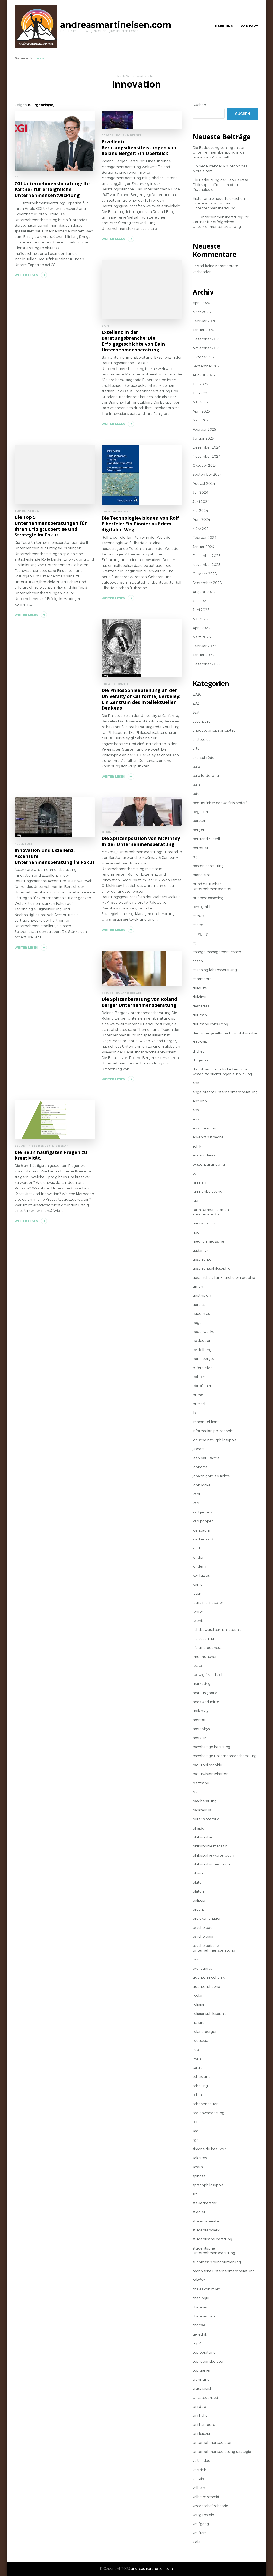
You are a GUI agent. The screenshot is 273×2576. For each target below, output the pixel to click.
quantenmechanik (209, 1977)
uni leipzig (201, 2434)
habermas (201, 1314)
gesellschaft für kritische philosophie (224, 1278)
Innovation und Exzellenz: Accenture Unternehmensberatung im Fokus (55, 856)
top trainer (202, 2370)
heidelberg (202, 1350)
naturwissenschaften (210, 1774)
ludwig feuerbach (208, 1675)
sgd (196, 2140)
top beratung (27, 511)
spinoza (199, 2176)
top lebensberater (208, 2361)
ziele (196, 2542)
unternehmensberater (212, 2443)
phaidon (200, 1828)
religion (199, 2004)
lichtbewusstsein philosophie (217, 1630)
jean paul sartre (206, 1458)
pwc (196, 1959)
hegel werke (203, 1332)
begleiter (200, 812)
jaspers (198, 1449)
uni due (199, 2407)
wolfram (200, 2533)
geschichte (202, 1259)
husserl (199, 1404)
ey (195, 1173)
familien (199, 1182)
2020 (197, 694)
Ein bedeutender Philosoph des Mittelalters (220, 168)
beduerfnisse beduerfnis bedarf (42, 1146)
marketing (202, 1684)
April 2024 (201, 520)
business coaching (208, 898)
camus (198, 916)
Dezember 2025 (206, 339)
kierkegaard (203, 1539)
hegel (198, 1323)
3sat (196, 713)
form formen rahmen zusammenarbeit (211, 1212)
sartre (198, 2068)
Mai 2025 (200, 402)
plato (197, 1882)
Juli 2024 (200, 492)
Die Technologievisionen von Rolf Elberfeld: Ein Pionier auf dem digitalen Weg (140, 524)
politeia (199, 1901)
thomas (199, 2325)
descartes (201, 1006)
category (200, 934)
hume (198, 1395)
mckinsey (109, 832)
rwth (197, 2059)
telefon (199, 2280)
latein (197, 1593)
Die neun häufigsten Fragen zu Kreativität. (51, 1155)
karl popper (203, 1521)
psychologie (203, 1937)
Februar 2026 (204, 321)
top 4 (197, 2343)
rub (196, 2050)
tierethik (200, 2334)
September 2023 (207, 583)
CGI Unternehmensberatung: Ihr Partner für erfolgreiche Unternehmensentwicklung (52, 189)
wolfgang (201, 2524)
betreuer (200, 848)
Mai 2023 (200, 619)
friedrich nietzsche (208, 1241)
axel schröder (204, 758)
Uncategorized (115, 511)
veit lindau (202, 2461)
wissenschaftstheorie (210, 2506)
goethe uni (202, 1295)
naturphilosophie (207, 1765)
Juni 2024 (201, 502)
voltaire (199, 2479)
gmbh (198, 1286)
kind (196, 1548)
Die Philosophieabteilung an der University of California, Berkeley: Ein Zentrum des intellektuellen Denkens (141, 699)
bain (105, 326)
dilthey (199, 1051)
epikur (198, 1119)
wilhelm (199, 2488)
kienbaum (201, 1530)
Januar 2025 (203, 438)
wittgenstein (203, 2515)
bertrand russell (206, 839)
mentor (199, 1720)
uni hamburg (204, 2425)
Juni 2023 (201, 610)
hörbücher (202, 1386)
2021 (196, 703)
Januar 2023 (203, 655)
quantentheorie (206, 1987)
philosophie (202, 1837)
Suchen (199, 105)
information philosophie (213, 1431)
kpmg (198, 1584)
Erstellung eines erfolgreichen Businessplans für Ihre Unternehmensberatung (219, 203)
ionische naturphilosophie (215, 1440)
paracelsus (202, 1810)
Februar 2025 (204, 429)
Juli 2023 (200, 601)
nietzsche (201, 1783)
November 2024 (207, 457)
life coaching (203, 1639)
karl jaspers (202, 1512)
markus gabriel (205, 1693)
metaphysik (202, 1729)
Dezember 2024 (207, 447)
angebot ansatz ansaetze (214, 730)
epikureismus (204, 1128)
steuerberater (205, 2203)
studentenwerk (206, 2230)
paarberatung (205, 1801)
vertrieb (199, 2470)
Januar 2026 (203, 330)
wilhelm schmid (206, 2497)
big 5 (197, 857)
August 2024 (204, 484)
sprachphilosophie (208, 2185)
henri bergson (205, 1359)
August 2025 (204, 375)
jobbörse (200, 1467)
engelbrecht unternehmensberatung (225, 1092)
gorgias (199, 1305)
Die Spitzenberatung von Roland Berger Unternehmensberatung (139, 1002)
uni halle (200, 2415)
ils (194, 1413)
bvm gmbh (202, 907)
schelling (200, 2086)
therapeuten (204, 2316)
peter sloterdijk (206, 1819)
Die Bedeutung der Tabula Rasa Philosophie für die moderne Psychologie (220, 185)
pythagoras (202, 1968)
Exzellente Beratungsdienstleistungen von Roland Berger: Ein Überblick (139, 147)
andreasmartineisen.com (115, 25)
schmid (199, 2095)
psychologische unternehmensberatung (214, 1948)
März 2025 (202, 420)
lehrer (198, 1611)
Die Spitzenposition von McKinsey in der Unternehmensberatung (141, 841)
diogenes (200, 1060)
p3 (195, 1792)
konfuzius (201, 1576)
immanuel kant (206, 1422)
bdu (196, 794)
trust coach (202, 2388)
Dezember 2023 (207, 556)
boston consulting (208, 866)
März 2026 (202, 312)
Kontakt (249, 26)
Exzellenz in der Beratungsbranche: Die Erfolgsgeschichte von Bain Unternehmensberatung (133, 341)
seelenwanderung (208, 2113)
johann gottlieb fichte (211, 1476)
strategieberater (206, 2221)
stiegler (199, 2212)
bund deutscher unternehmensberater (212, 886)
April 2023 (201, 628)
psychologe (202, 1928)
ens (196, 1110)
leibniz (198, 1621)
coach (198, 961)
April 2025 (201, 411)
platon (198, 1891)
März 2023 (202, 637)
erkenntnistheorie (208, 1137)
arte (196, 748)
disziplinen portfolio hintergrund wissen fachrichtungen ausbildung (222, 1071)
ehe (196, 1083)
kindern (199, 1566)
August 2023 (204, 592)
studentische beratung (212, 2239)
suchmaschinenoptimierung (217, 2262)
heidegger (202, 1341)
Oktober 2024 (205, 465)
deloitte (199, 997)
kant (196, 1494)
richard (199, 2023)
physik (198, 1873)
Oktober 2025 (205, 357)
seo (195, 2131)
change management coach (217, 952)
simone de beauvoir (209, 2149)
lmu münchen (205, 1657)
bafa (196, 767)
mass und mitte (206, 1702)
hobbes (199, 1377)
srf (195, 2194)
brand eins (201, 875)
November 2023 (207, 565)
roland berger (129, 135)
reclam (199, 1995)
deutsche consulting (210, 1024)
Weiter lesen (26, 275)
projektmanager (207, 1918)
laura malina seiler (208, 1603)
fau (195, 1200)
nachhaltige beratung (211, 1747)
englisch (200, 1101)
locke (197, 1666)
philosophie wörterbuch (213, 1855)
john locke (202, 1485)
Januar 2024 (203, 547)
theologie (201, 2298)
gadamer (200, 1250)
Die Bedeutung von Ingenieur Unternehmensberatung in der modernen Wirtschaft (219, 152)
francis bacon (204, 1223)
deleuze (200, 988)
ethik (197, 1146)
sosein (198, 2167)
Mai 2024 (200, 511)
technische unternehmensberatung (224, 2271)
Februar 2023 (204, 646)
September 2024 (207, 474)
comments (202, 979)
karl (196, 1503)
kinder (198, 1557)
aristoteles (201, 740)
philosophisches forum (212, 1864)
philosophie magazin (210, 1846)
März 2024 (202, 529)
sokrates (200, 2158)
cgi (17, 177)
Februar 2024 (204, 538)
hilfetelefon (203, 1368)
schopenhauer (205, 2104)
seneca (199, 2122)
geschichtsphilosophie (211, 1268)
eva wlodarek (204, 1155)
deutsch (200, 1015)
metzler (199, 1738)
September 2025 (207, 366)
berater (199, 821)
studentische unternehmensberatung (214, 2250)
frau (196, 1232)
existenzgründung (209, 1164)
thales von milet (206, 2289)
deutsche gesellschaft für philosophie (225, 1033)
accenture (24, 844)
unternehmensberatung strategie (222, 2452)
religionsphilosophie (210, 2014)
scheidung (202, 2077)
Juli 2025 (200, 384)
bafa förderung (206, 776)
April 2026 (201, 303)
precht (198, 1909)
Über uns (224, 26)
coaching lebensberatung (215, 970)
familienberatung (207, 1191)
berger (107, 135)
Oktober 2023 (205, 574)
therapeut (201, 2307)
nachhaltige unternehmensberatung (225, 1756)
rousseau (200, 2041)
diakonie (200, 1042)
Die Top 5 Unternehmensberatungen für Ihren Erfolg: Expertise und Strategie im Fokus (51, 526)
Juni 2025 (201, 393)
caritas (198, 925)
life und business (207, 1648)
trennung (201, 2380)
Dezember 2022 (207, 664)
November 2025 (206, 348)
